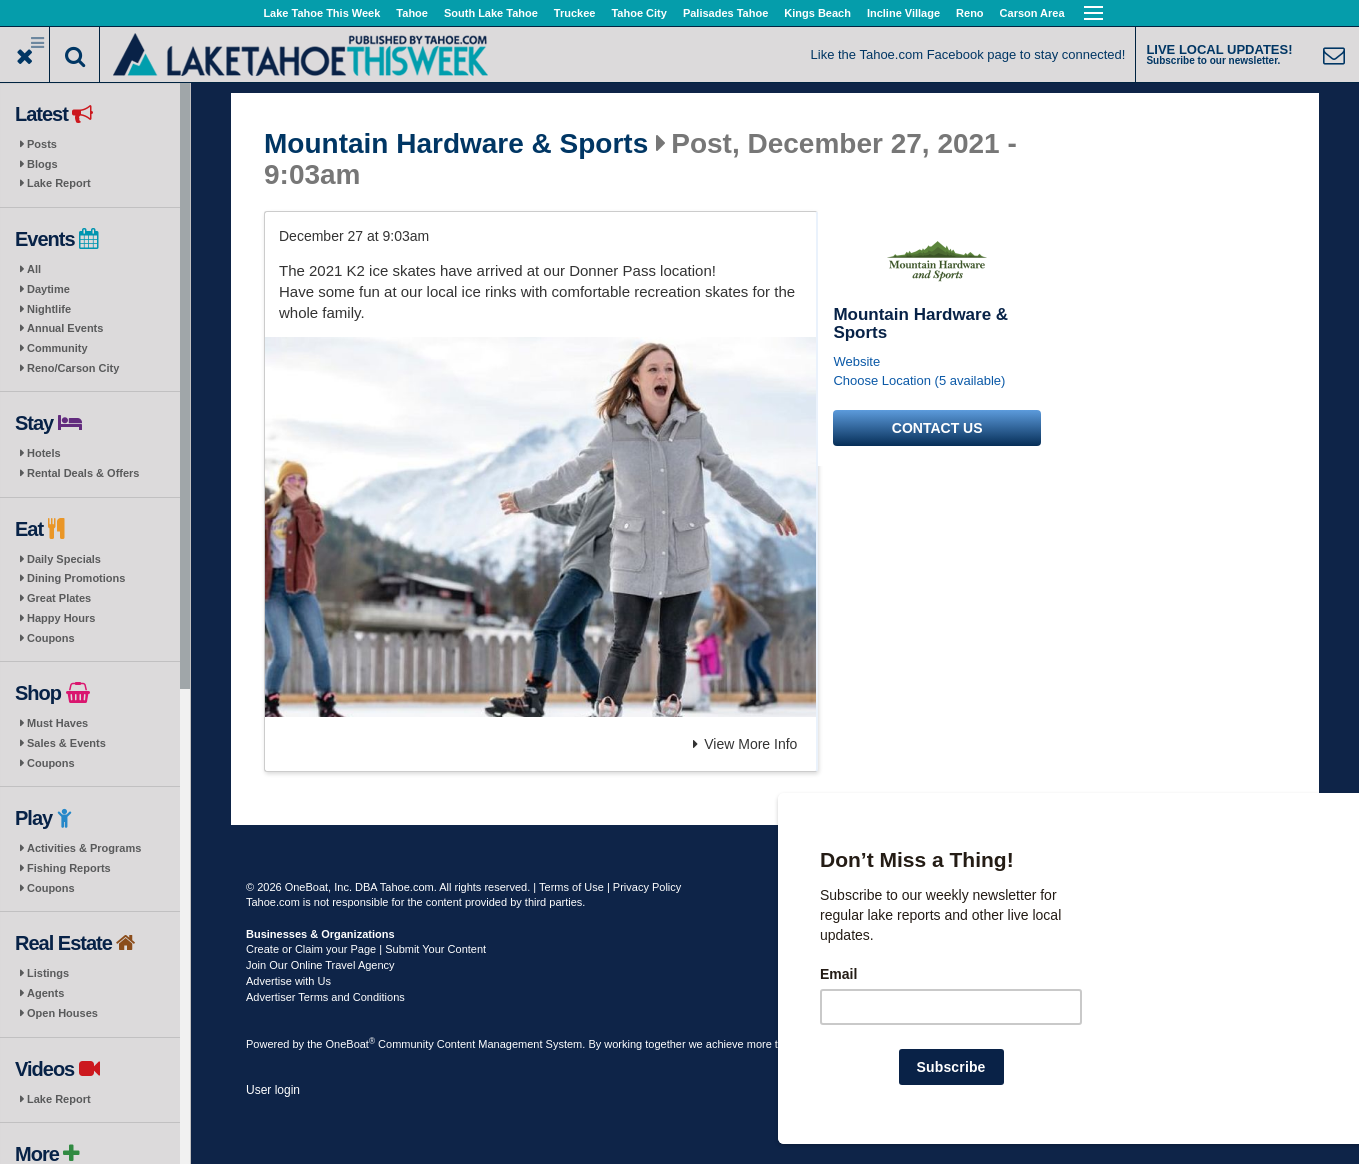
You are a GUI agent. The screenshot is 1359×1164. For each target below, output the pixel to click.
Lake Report (59, 183)
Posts (42, 144)
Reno (970, 13)
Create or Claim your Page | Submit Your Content (366, 949)
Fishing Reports (69, 868)
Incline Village (903, 13)
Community (57, 348)
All (34, 269)
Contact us (937, 428)
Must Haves (57, 723)
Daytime (48, 289)
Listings (48, 973)
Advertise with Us (288, 981)
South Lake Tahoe (491, 13)
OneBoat (351, 1044)
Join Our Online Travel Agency (320, 965)
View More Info (745, 744)
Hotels (44, 453)
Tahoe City (638, 13)
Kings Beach (817, 13)
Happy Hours (61, 618)
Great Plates (59, 598)
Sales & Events (66, 743)
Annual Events (65, 328)
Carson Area (1032, 13)
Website (856, 361)
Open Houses (62, 1013)
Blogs (42, 164)
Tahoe (412, 13)
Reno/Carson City (73, 368)
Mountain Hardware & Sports (456, 144)
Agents (45, 993)
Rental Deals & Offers (83, 473)
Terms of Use (571, 887)
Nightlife (49, 309)
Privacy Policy (647, 887)
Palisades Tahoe (725, 13)
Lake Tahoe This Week (321, 13)
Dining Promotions (76, 578)
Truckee (575, 13)
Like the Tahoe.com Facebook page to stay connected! (968, 54)
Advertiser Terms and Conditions (325, 997)
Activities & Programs (84, 848)
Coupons (51, 638)
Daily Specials (64, 559)
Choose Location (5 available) (919, 380)
